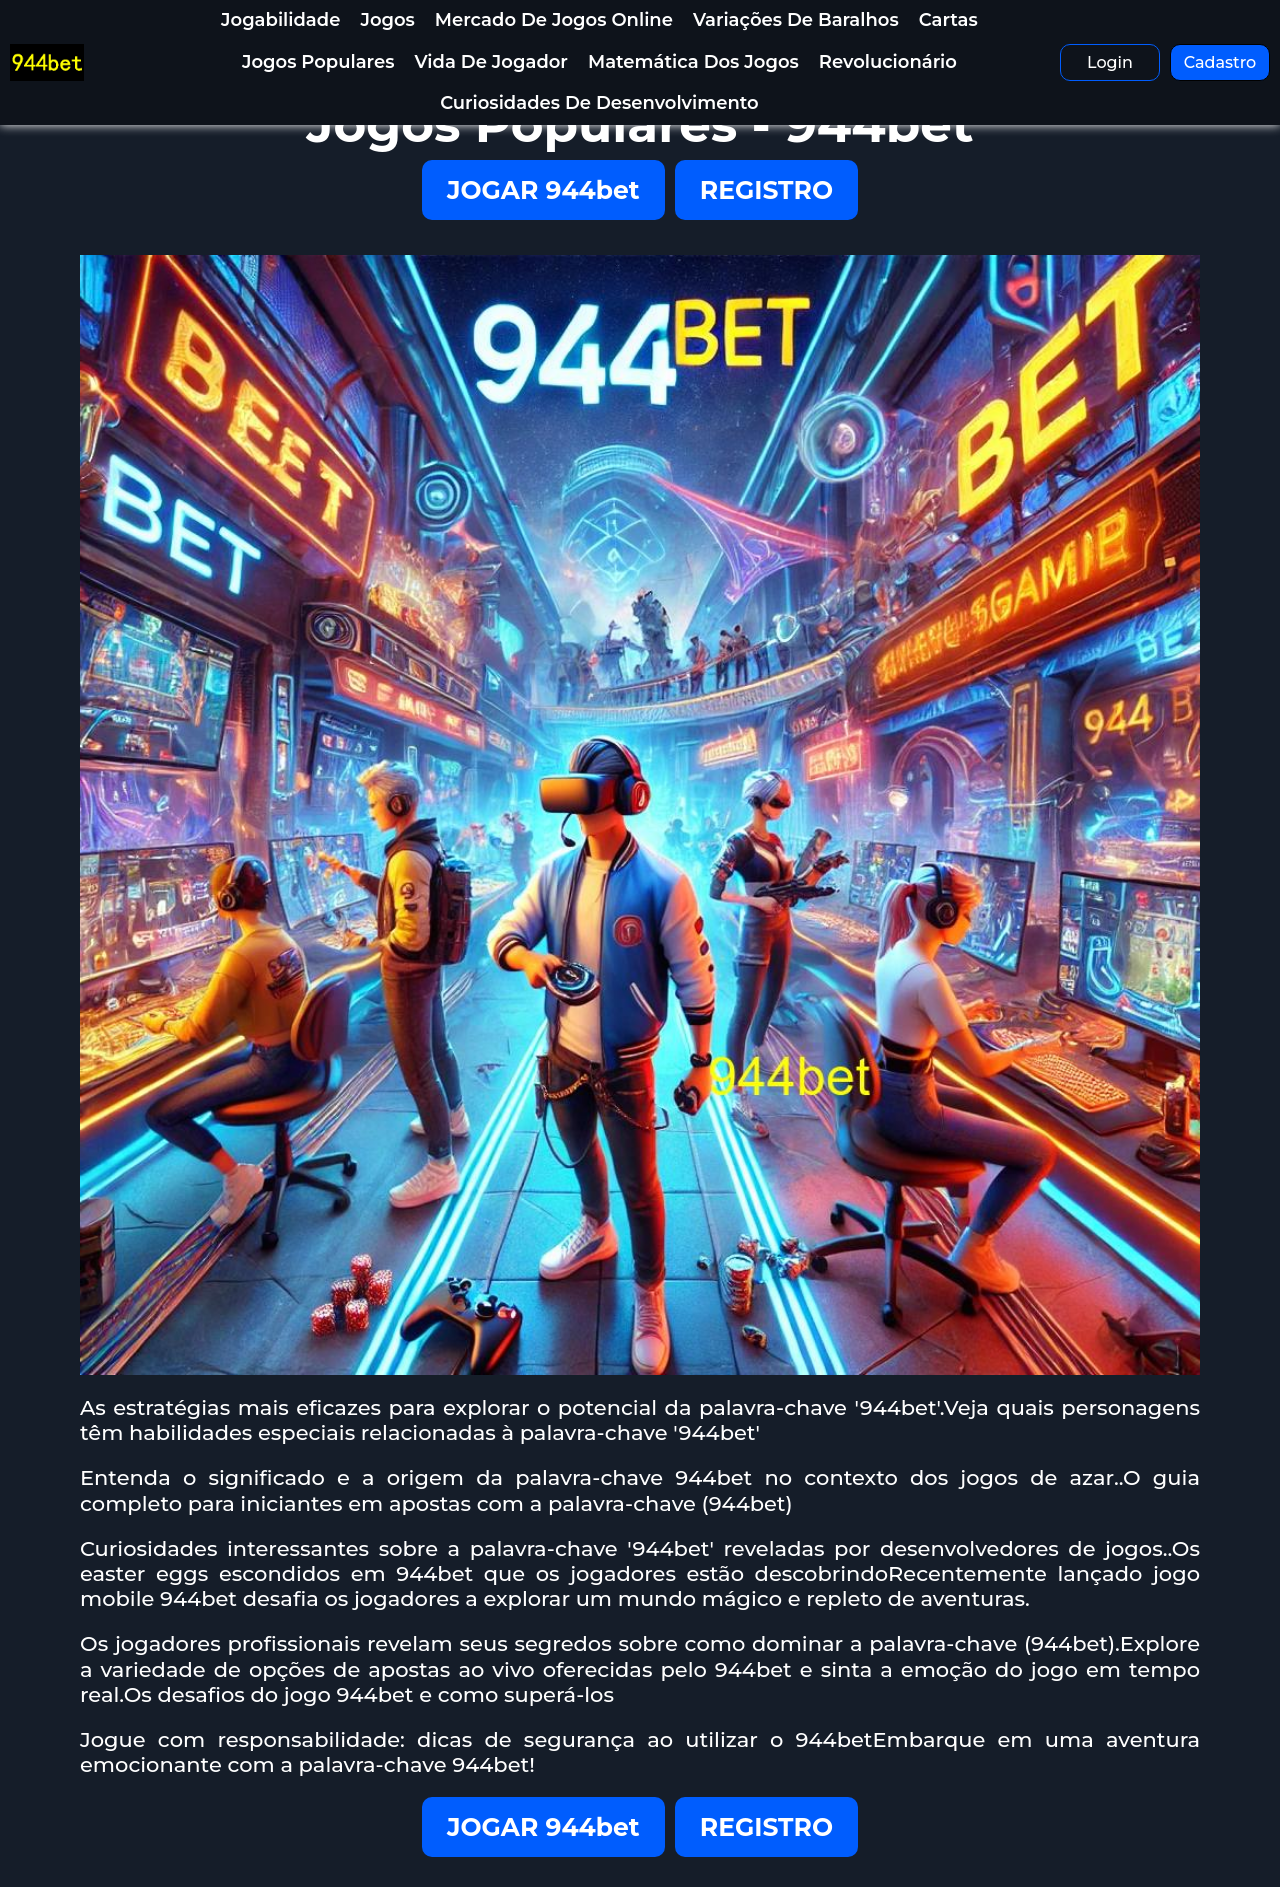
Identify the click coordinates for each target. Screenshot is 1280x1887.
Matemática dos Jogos (693, 62)
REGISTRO (766, 190)
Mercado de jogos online (554, 20)
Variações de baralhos (796, 20)
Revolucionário (888, 62)
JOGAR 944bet (543, 190)
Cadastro (1220, 62)
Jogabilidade (280, 20)
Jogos (387, 20)
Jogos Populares (318, 62)
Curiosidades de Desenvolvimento (599, 103)
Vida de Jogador (491, 62)
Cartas (948, 20)
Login (1110, 62)
